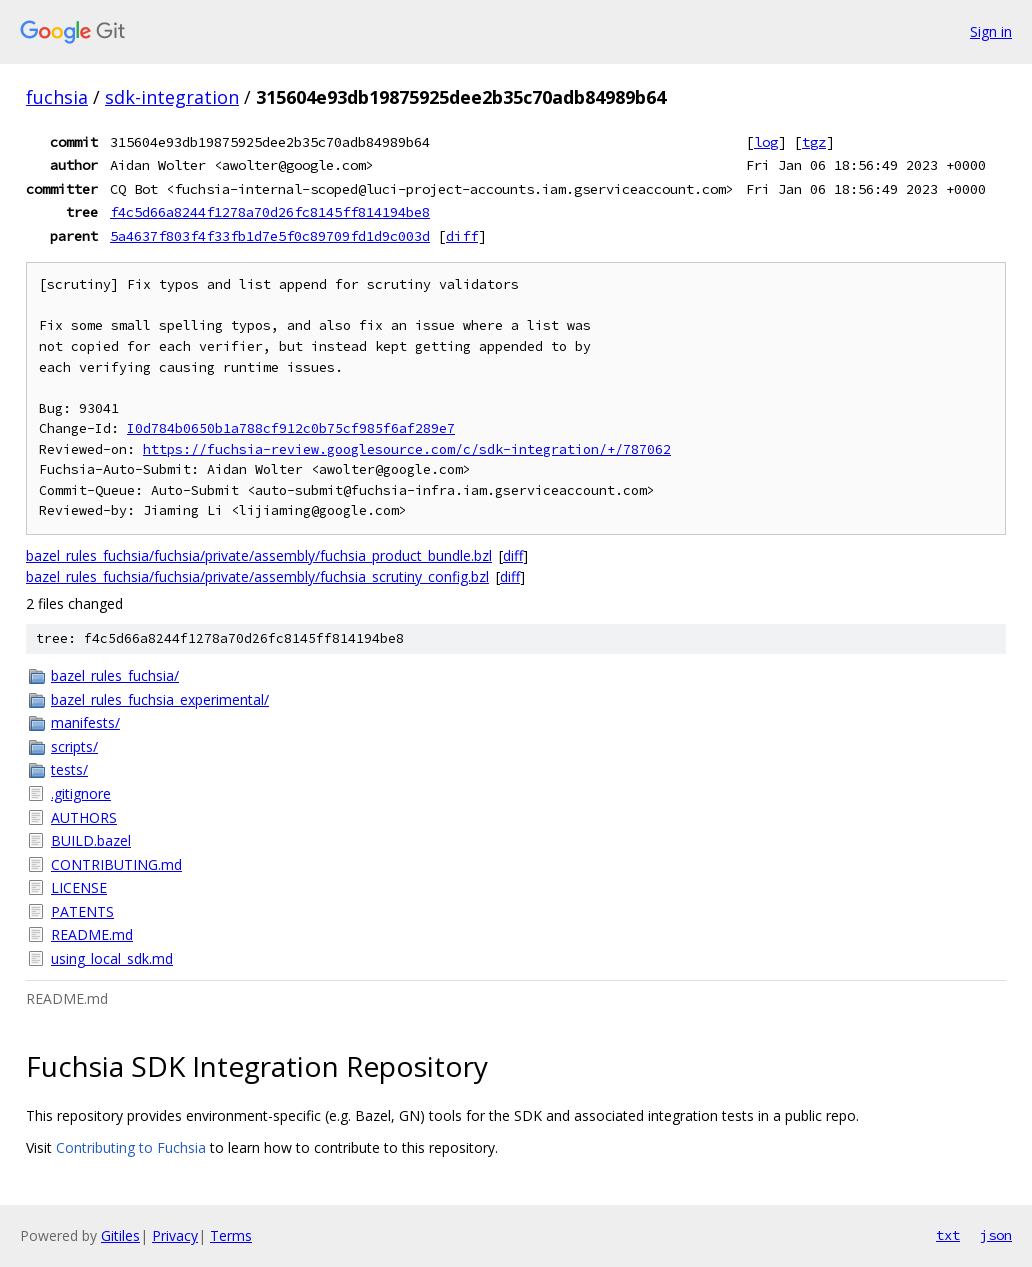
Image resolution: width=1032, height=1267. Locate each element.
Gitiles (120, 1235)
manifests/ (85, 722)
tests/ (69, 769)
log (766, 142)
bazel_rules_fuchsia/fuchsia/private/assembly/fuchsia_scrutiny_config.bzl (257, 576)
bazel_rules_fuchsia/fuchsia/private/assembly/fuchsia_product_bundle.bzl (259, 555)
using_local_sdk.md (112, 958)
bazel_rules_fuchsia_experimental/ (160, 699)
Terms (231, 1235)
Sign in (991, 31)
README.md (92, 934)
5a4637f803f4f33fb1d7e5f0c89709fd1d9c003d (270, 236)
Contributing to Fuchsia (131, 1147)
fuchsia (57, 97)
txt (948, 1235)
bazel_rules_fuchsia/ (115, 675)
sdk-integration (172, 97)
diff (462, 236)
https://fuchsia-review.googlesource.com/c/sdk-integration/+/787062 (407, 449)
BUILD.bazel (91, 840)
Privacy (175, 1235)
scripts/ (74, 746)
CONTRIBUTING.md (116, 864)
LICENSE (79, 887)
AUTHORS (84, 817)
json (996, 1235)
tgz (814, 142)
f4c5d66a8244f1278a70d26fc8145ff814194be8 (270, 212)
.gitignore (81, 793)
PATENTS (82, 911)
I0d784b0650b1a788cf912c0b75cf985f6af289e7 (291, 428)
